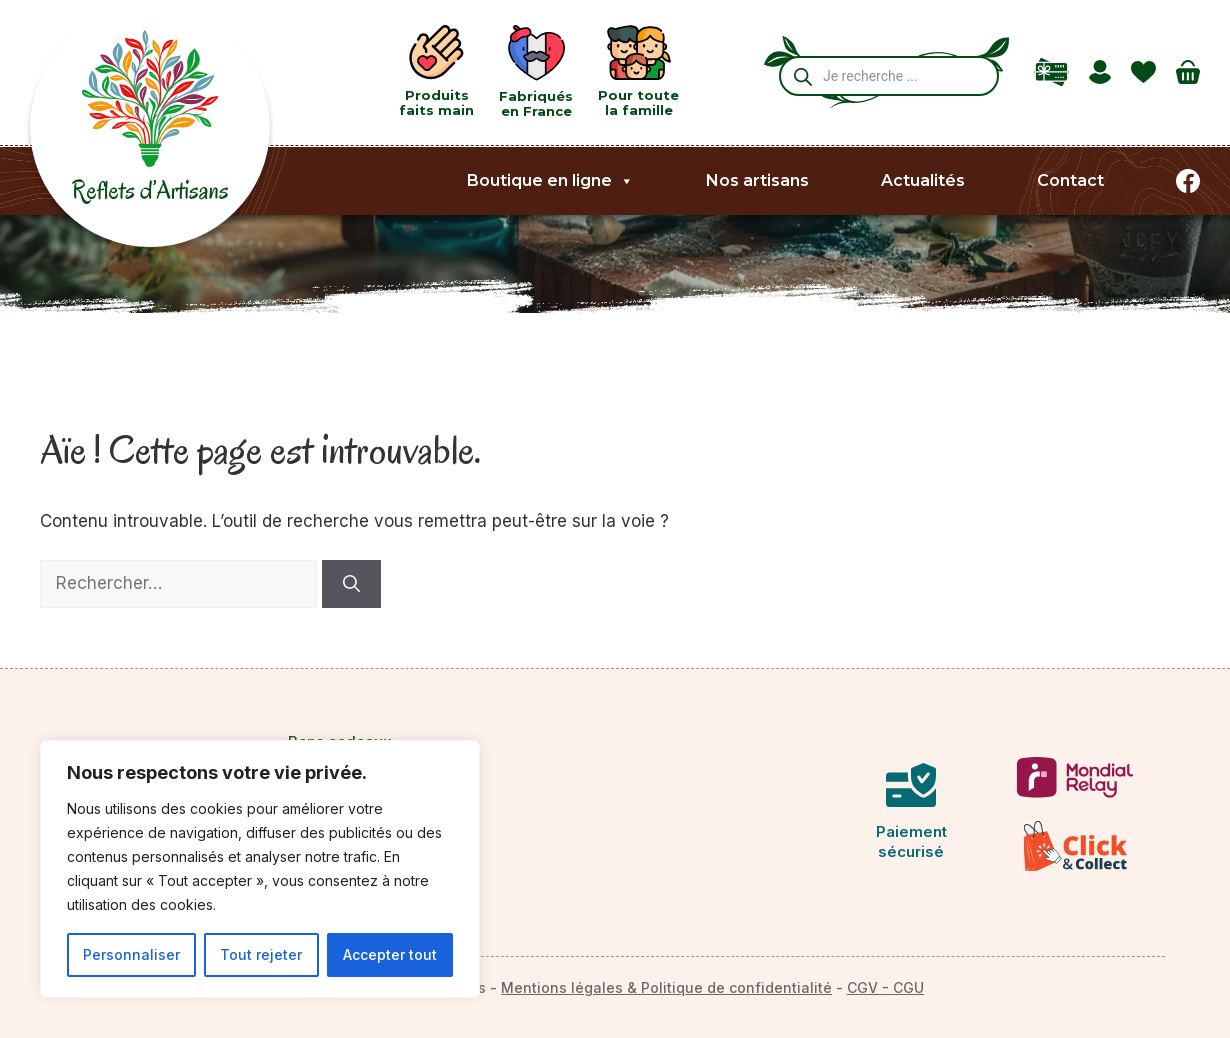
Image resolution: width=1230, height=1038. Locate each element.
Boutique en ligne (550, 181)
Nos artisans (757, 180)
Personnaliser (131, 954)
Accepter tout (390, 954)
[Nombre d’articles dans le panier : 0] (1188, 72)
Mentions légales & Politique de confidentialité (666, 987)
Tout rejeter (261, 954)
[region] (260, 869)
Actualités (923, 180)
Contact (1070, 180)
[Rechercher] (351, 584)
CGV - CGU (885, 987)
